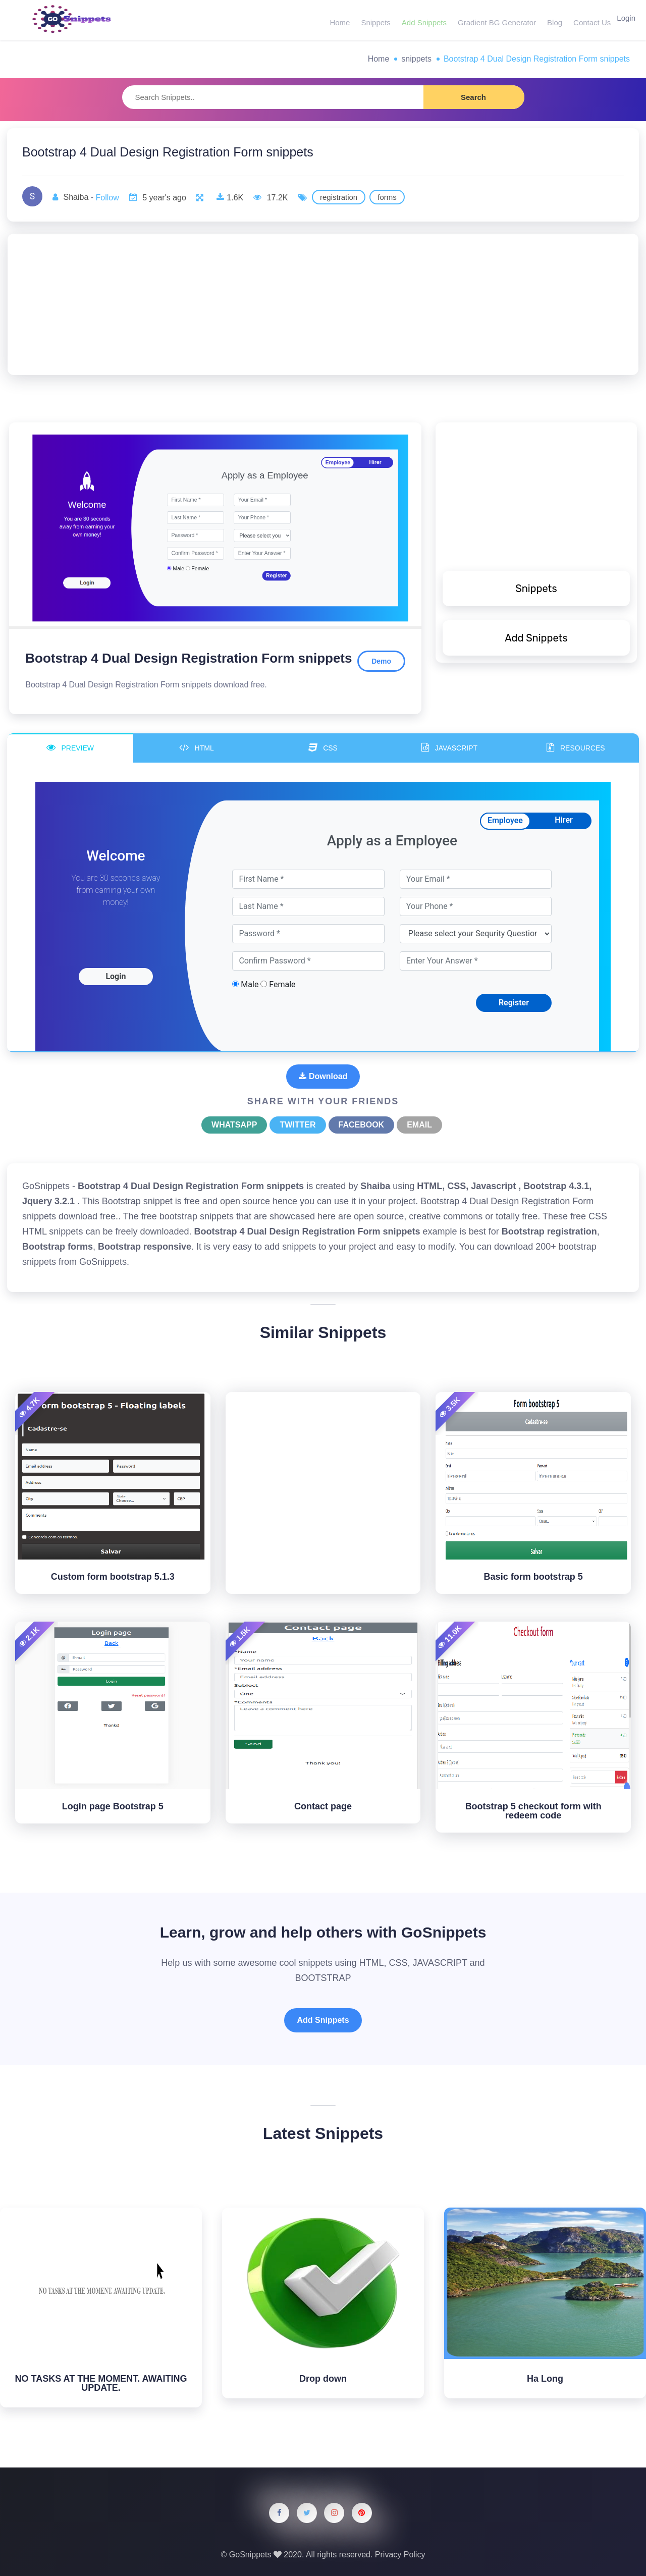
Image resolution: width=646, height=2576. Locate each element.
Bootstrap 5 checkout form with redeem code (533, 1810)
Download (323, 1076)
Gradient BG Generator (493, 20)
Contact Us (586, 20)
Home (339, 20)
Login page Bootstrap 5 (113, 1806)
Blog (549, 20)
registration (338, 197)
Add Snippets (421, 20)
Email (419, 1124)
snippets (416, 59)
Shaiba (75, 197)
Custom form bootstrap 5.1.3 (113, 1577)
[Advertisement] (323, 304)
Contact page (323, 1806)
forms (387, 197)
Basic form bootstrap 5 (533, 1577)
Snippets (373, 20)
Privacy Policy (400, 2554)
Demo (381, 661)
